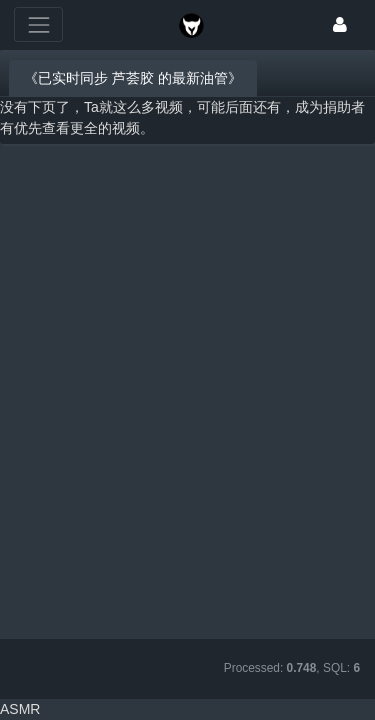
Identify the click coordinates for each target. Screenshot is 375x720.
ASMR (20, 709)
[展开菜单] (38, 24)
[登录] (340, 24)
